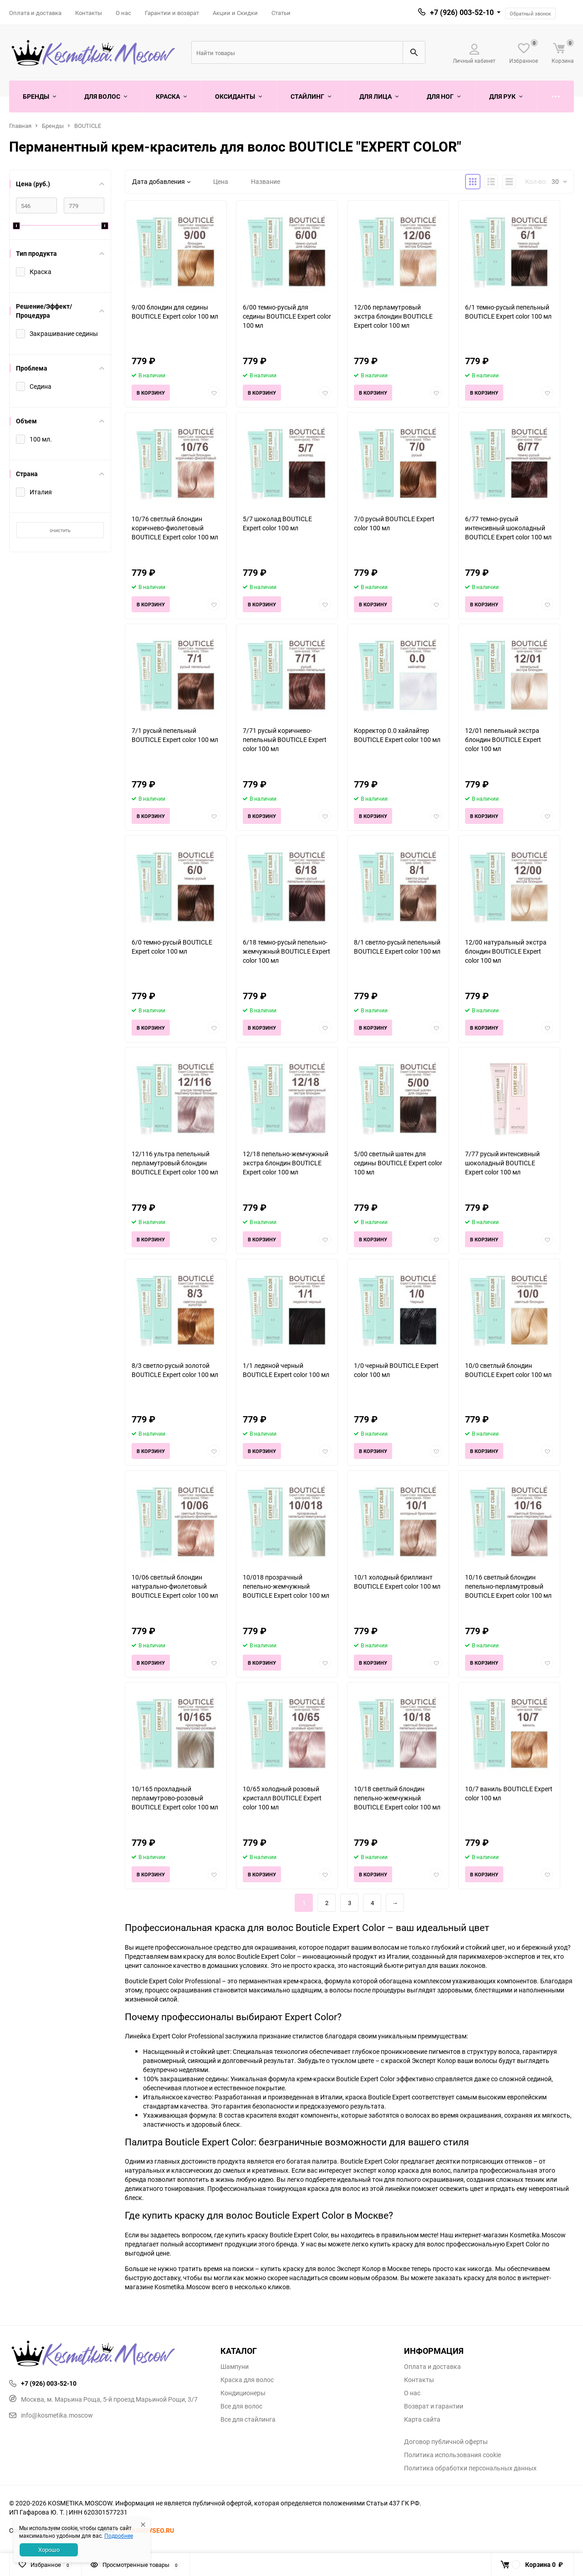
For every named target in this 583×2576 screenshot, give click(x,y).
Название (265, 181)
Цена (220, 181)
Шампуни (234, 2366)
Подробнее (118, 2535)
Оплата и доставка (35, 13)
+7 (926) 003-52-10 (462, 12)
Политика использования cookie (452, 2455)
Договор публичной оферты (446, 2442)
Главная (20, 126)
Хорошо (49, 2550)
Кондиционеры (243, 2393)
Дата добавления (161, 181)
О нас (123, 13)
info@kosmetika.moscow (51, 2415)
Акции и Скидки (235, 13)
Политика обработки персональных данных (470, 2468)
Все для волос (241, 2406)
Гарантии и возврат (172, 13)
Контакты (88, 13)
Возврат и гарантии (433, 2406)
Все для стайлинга (248, 2419)
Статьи (281, 13)
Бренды (53, 126)
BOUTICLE (87, 126)
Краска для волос (247, 2380)
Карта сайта (422, 2419)
